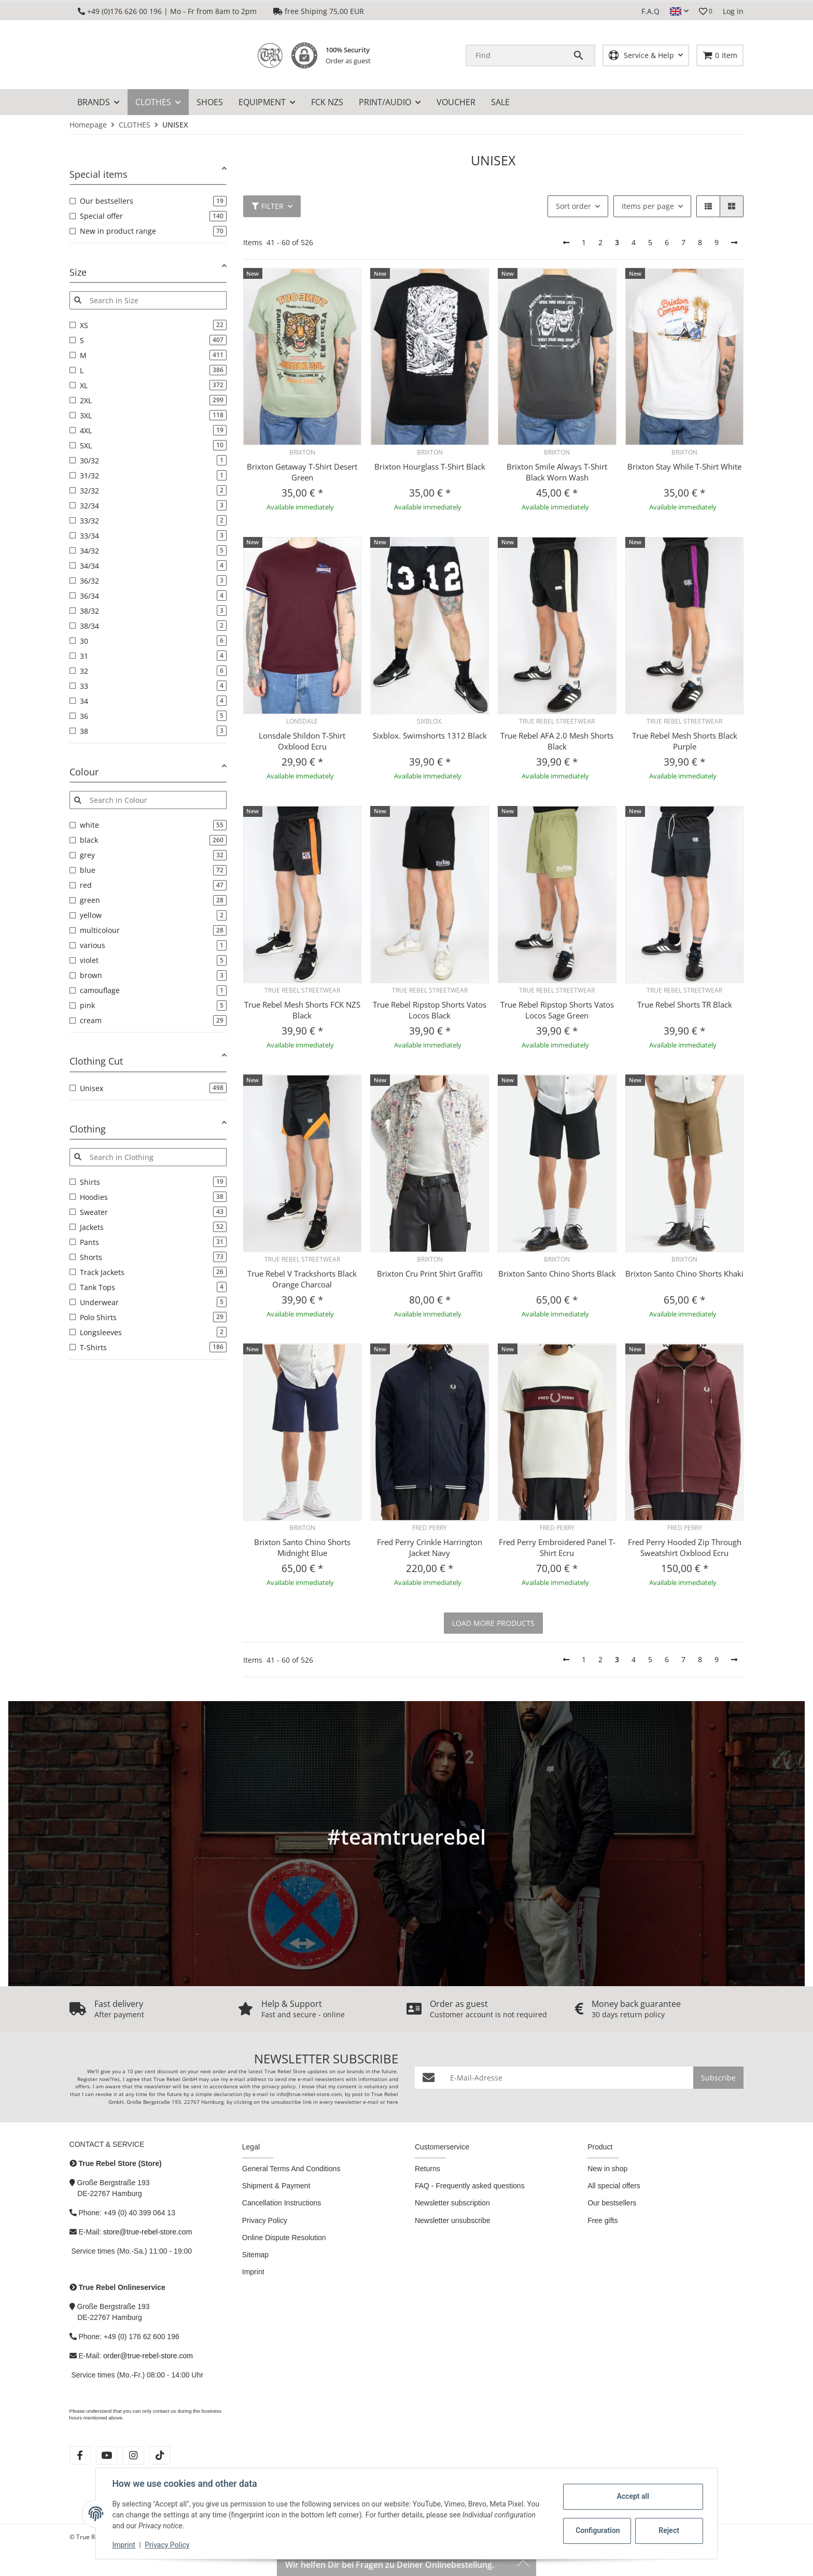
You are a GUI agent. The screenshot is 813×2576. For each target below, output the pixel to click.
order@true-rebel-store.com (148, 2356)
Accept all (632, 2496)
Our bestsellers (611, 2203)
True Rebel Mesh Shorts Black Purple (684, 741)
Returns (427, 2168)
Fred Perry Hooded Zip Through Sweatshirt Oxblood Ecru (684, 1548)
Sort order (573, 206)
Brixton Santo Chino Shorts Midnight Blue (302, 1548)
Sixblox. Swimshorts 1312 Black (430, 735)
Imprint (124, 2545)
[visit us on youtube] (106, 2455)
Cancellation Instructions (281, 2203)
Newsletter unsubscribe (452, 2220)
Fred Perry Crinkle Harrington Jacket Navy (429, 1548)
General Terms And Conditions (291, 2168)
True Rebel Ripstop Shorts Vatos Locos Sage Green (557, 1010)
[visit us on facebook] (80, 2455)
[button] (679, 11)
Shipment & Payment (276, 2186)
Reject (668, 2530)
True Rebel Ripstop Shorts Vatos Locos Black (429, 1010)
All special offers (613, 2186)
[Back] (566, 242)
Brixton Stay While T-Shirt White (684, 467)
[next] (734, 242)
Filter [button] (267, 206)
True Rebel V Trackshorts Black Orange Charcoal (302, 1279)
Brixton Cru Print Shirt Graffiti (430, 1273)
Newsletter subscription (452, 2203)
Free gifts (602, 2220)
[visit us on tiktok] (160, 2455)
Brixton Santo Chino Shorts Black (557, 1273)
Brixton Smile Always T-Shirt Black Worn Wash (557, 472)
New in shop (607, 2168)
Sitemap (255, 2255)
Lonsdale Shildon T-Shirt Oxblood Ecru (302, 741)
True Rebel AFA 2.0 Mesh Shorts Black (556, 741)
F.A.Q (650, 11)
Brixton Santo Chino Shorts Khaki (684, 1273)
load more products (493, 1623)
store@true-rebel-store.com (147, 2232)
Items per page (648, 206)
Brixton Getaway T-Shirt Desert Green (302, 472)
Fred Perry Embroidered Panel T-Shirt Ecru (557, 1548)
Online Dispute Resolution (284, 2237)
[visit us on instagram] (133, 2455)
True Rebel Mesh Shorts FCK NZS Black (302, 1010)
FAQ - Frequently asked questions (470, 2186)
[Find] (519, 55)
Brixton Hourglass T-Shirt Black (429, 467)
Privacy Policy (167, 2545)
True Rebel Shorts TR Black (684, 1004)
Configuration (598, 2530)
